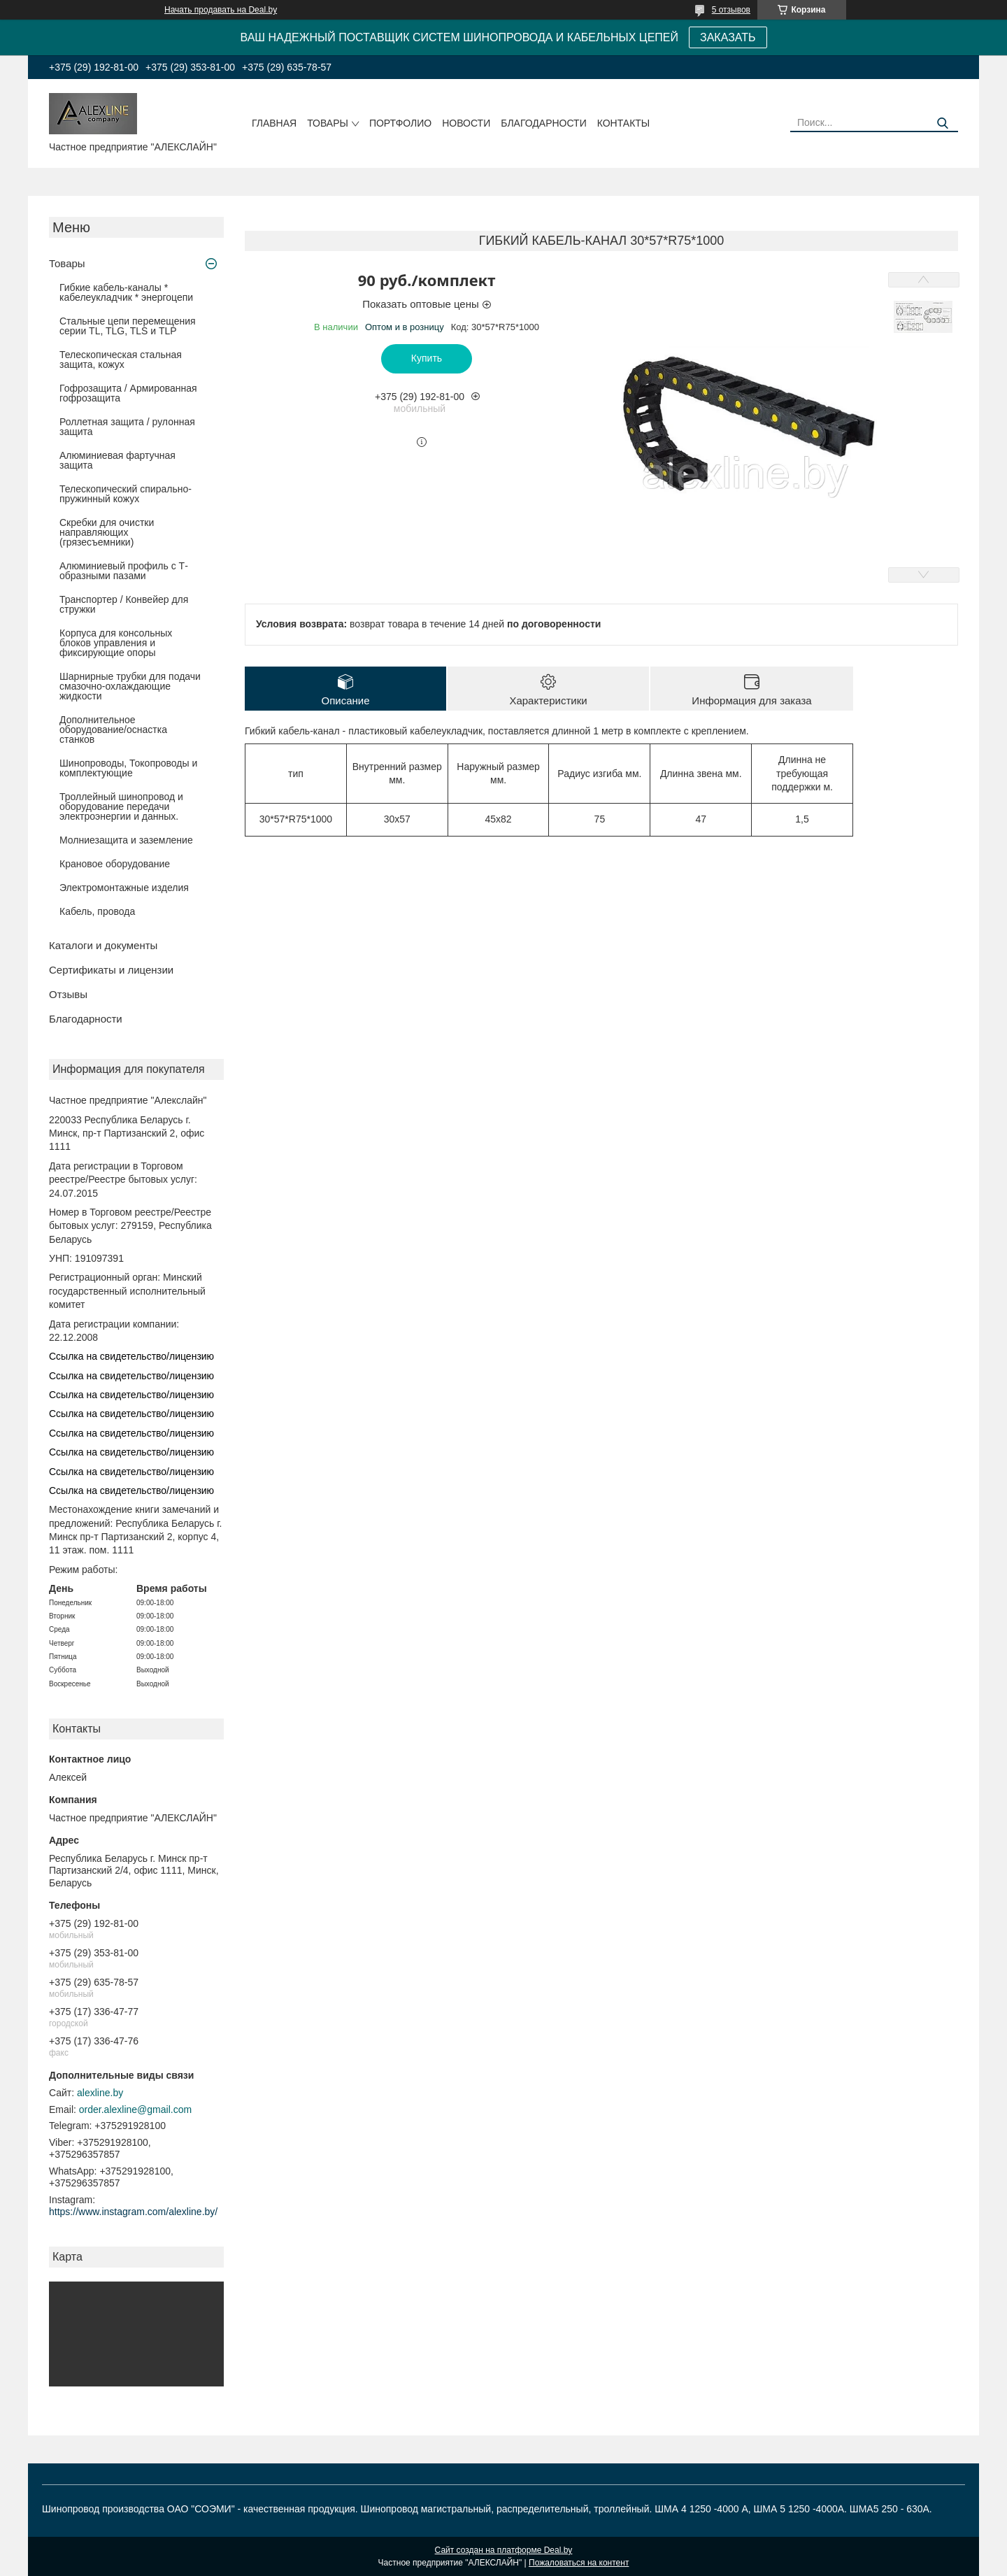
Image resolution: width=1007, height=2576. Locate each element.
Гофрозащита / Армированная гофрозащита (128, 393)
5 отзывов (731, 10)
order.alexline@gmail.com (135, 2109)
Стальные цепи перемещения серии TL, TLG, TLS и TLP (127, 325)
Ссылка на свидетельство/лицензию (131, 1356)
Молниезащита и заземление (126, 840)
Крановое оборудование (114, 863)
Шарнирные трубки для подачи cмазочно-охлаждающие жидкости (130, 686)
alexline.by (100, 2092)
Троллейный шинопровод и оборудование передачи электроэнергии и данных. (121, 806)
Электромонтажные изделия (124, 887)
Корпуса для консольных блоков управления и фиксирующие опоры (115, 642)
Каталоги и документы (103, 945)
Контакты (623, 123)
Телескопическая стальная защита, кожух (120, 359)
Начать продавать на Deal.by (220, 10)
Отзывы (68, 994)
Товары (327, 123)
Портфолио (400, 123)
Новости (466, 123)
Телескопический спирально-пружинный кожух (125, 493)
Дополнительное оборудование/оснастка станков (113, 729)
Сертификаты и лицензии (111, 970)
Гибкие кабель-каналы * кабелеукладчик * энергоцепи (126, 292)
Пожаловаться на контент (579, 2563)
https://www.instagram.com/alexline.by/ (133, 2211)
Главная (274, 123)
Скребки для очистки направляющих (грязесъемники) (106, 532)
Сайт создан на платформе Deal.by (504, 2550)
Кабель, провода (97, 911)
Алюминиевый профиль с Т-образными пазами (123, 570)
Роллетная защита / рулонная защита (127, 426)
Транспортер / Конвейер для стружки (123, 604)
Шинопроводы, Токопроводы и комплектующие (128, 767)
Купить (426, 358)
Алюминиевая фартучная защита (117, 460)
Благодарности (544, 123)
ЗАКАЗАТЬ (728, 37)
